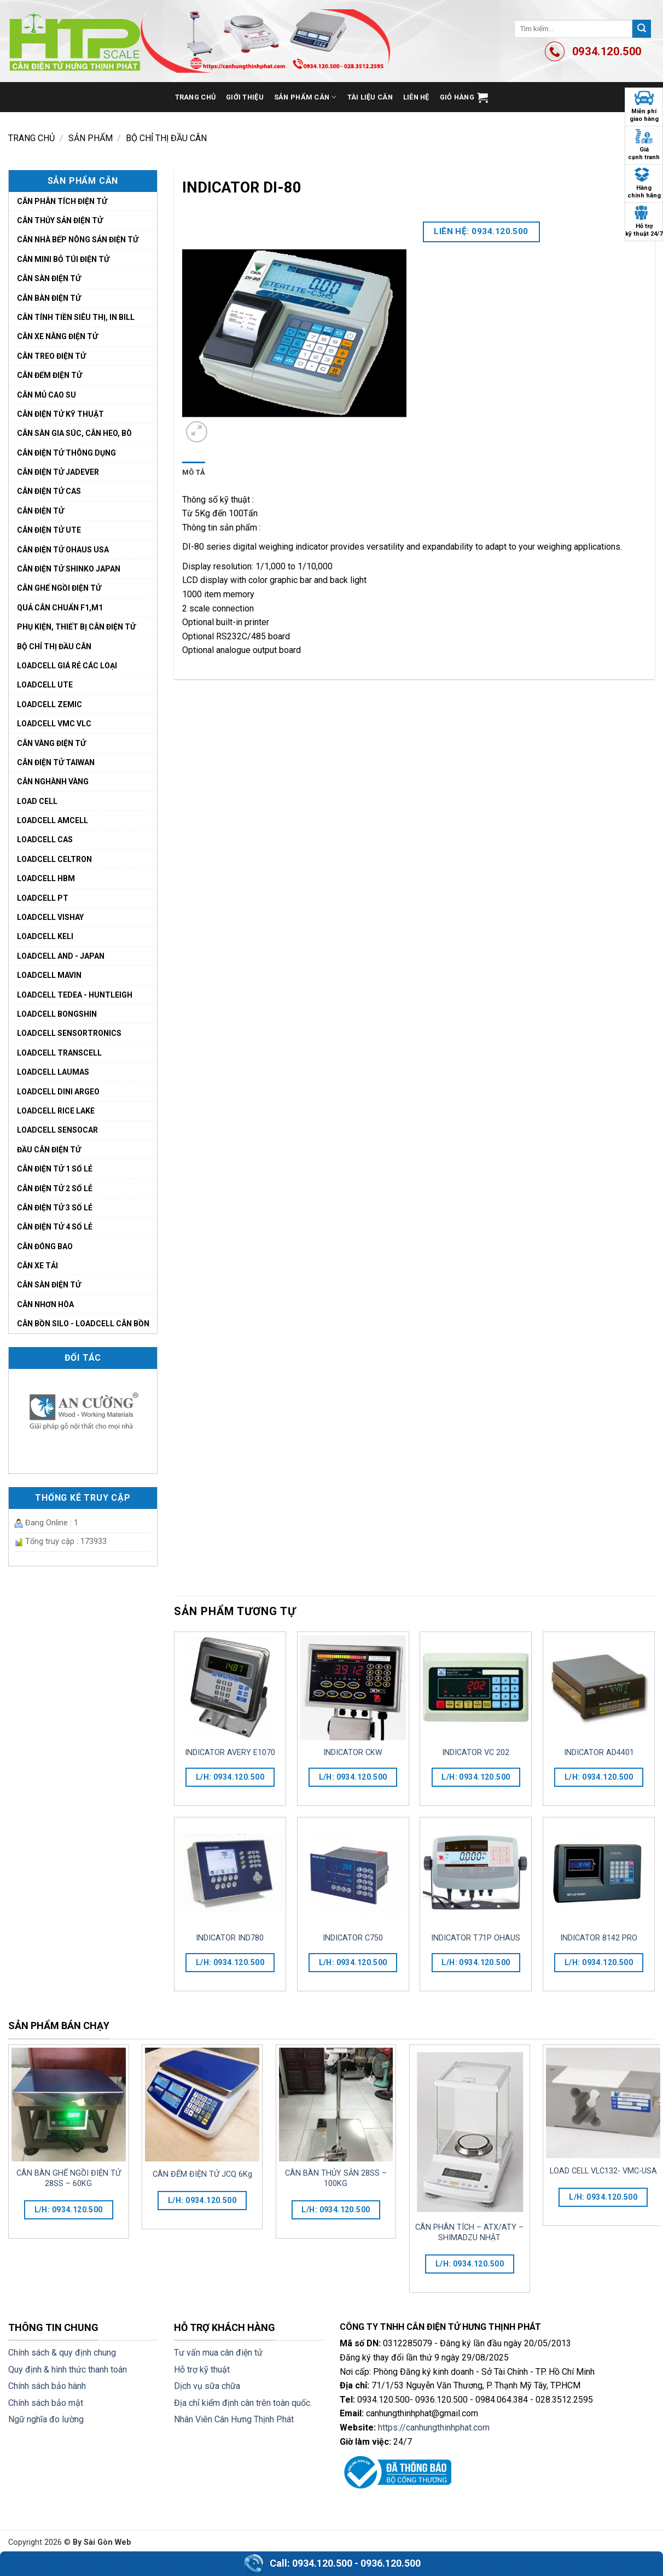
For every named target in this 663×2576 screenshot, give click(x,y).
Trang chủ (195, 97)
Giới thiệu (245, 97)
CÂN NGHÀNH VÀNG (53, 781)
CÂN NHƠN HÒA (45, 1304)
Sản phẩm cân (305, 97)
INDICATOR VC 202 (475, 1752)
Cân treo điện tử (51, 356)
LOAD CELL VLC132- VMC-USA (603, 2171)
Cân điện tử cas (49, 491)
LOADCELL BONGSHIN (57, 1014)
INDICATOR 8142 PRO (598, 1938)
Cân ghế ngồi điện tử (59, 588)
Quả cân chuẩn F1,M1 (60, 607)
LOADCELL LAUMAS (53, 1072)
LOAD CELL (37, 801)
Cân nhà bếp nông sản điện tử (77, 239)
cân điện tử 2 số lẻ (54, 1188)
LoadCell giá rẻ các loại (67, 665)
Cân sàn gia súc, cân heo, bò (74, 433)
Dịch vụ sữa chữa (207, 2386)
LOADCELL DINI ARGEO (58, 1091)
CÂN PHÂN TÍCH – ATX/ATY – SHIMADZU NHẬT (469, 2232)
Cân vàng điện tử (51, 743)
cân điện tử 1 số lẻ (54, 1168)
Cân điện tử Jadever (58, 472)
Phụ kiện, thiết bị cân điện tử (76, 626)
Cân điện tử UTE (49, 530)
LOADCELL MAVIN (49, 975)
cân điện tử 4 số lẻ (54, 1226)
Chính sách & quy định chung (62, 2352)
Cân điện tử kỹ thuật (60, 414)
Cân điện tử (40, 510)
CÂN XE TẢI (37, 1265)
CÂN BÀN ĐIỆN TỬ (49, 298)
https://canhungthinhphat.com (434, 2427)
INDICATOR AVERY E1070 (230, 1752)
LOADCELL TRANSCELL (59, 1052)
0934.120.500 (322, 2563)
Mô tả (193, 472)
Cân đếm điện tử (49, 375)
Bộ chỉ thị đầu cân (166, 138)
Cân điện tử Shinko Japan (68, 568)
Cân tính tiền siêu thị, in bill (76, 317)
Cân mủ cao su (46, 395)
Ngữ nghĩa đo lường (46, 2419)
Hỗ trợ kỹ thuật (202, 2369)
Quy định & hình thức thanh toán (67, 2369)
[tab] (193, 472)
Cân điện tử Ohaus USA (63, 549)
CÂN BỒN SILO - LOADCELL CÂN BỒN (83, 1323)
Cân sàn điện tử (49, 278)
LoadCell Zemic (49, 704)
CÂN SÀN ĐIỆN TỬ (49, 1284)
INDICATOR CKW (352, 1752)
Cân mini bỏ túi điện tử (63, 259)
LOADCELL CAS (45, 839)
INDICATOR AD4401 (599, 1752)
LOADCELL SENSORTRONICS (69, 1033)
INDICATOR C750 (353, 1938)
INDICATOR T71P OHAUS (475, 1938)
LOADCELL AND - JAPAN (60, 956)
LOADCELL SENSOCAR (57, 1130)
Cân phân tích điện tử (62, 201)
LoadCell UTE (45, 684)
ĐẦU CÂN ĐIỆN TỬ (49, 1149)
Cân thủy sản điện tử (60, 220)
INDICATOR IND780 (230, 1938)
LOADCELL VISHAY (50, 917)
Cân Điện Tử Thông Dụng (66, 452)
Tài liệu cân (370, 97)
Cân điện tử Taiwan (56, 762)
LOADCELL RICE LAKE (56, 1110)
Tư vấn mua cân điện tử (218, 2352)
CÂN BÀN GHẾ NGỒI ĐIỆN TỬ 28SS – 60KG (68, 2178)
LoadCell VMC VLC (54, 723)
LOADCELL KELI (45, 936)
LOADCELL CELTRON (54, 859)
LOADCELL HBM (46, 878)
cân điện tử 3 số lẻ (54, 1207)
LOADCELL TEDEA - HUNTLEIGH (74, 994)
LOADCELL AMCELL (52, 820)
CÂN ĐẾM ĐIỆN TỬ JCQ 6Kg (202, 2174)
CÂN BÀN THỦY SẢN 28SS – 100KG (336, 2178)
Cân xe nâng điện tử (57, 336)
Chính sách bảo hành (47, 2386)
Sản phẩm (90, 138)
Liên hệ (416, 97)
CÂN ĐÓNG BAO (45, 1246)
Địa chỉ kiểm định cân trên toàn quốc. (243, 2403)
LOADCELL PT (42, 898)
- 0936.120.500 (387, 2563)
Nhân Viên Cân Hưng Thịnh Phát (234, 2419)
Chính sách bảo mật (45, 2403)
